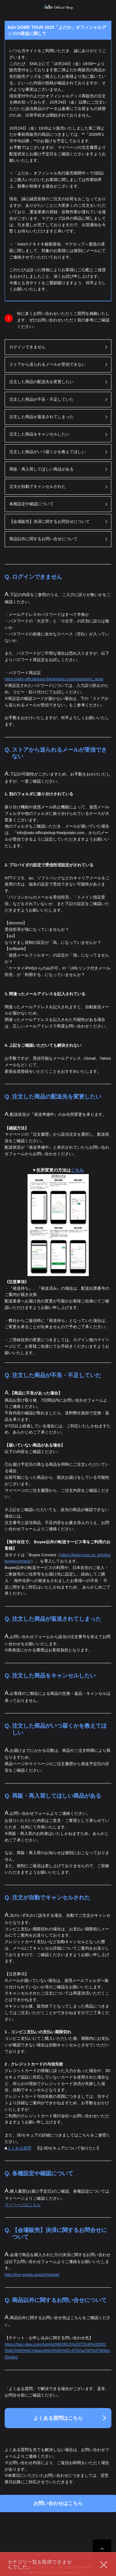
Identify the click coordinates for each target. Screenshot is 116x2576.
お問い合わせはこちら (58, 2503)
